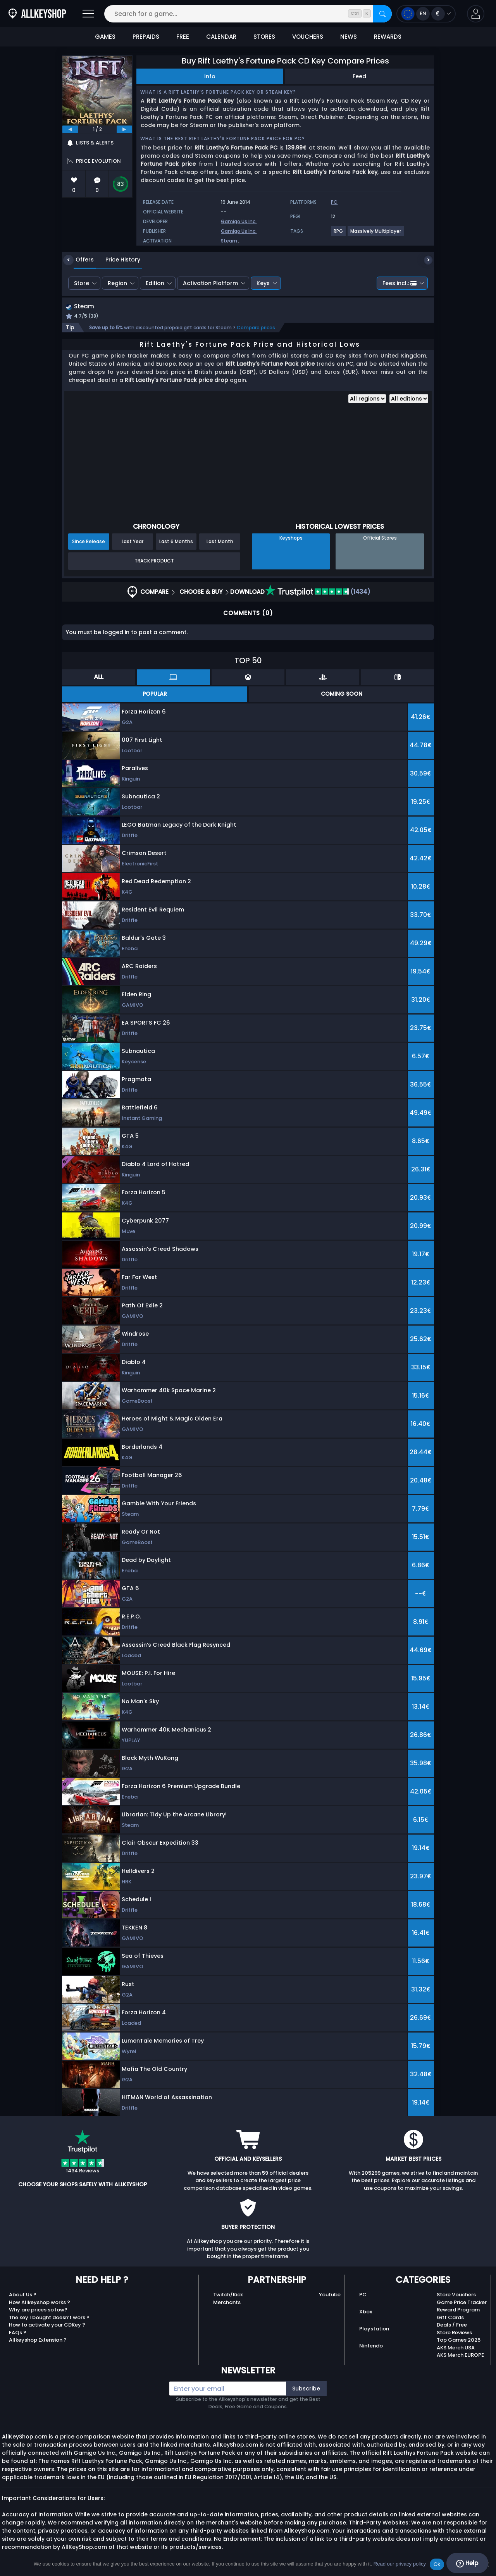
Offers (79, 259)
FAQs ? (17, 2333)
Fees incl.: (399, 283)
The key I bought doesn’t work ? (49, 2318)
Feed (359, 76)
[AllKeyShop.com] (37, 13)
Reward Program (458, 2311)
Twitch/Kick (228, 2295)
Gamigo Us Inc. (239, 221)
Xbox (365, 2312)
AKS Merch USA (456, 2348)
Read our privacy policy (400, 2564)
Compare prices (256, 328)
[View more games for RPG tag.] (338, 234)
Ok (437, 2564)
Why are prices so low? (38, 2311)
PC (363, 2295)
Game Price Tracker (462, 2303)
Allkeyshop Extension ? (38, 2341)
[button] (475, 13)
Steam (229, 240)
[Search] (382, 13)
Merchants (227, 2303)
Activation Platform (210, 283)
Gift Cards (450, 2318)
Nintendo (371, 2346)
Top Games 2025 (458, 2341)
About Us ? (22, 2295)
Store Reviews (454, 2333)
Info (209, 76)
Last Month (220, 542)
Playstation (374, 2330)
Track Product (154, 562)
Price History (117, 259)
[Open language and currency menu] (426, 13)
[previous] (70, 129)
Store (81, 283)
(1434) (318, 592)
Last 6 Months (176, 542)
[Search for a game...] (248, 13)
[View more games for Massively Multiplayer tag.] (376, 234)
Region (117, 283)
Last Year (132, 542)
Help (467, 2563)
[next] (124, 129)
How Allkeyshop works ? (39, 2303)
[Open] (88, 13)
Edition (155, 283)
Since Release (88, 542)
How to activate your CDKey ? (47, 2326)
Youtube (330, 2295)
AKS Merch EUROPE (460, 2356)
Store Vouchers (456, 2295)
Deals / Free (452, 2326)
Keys (263, 283)
